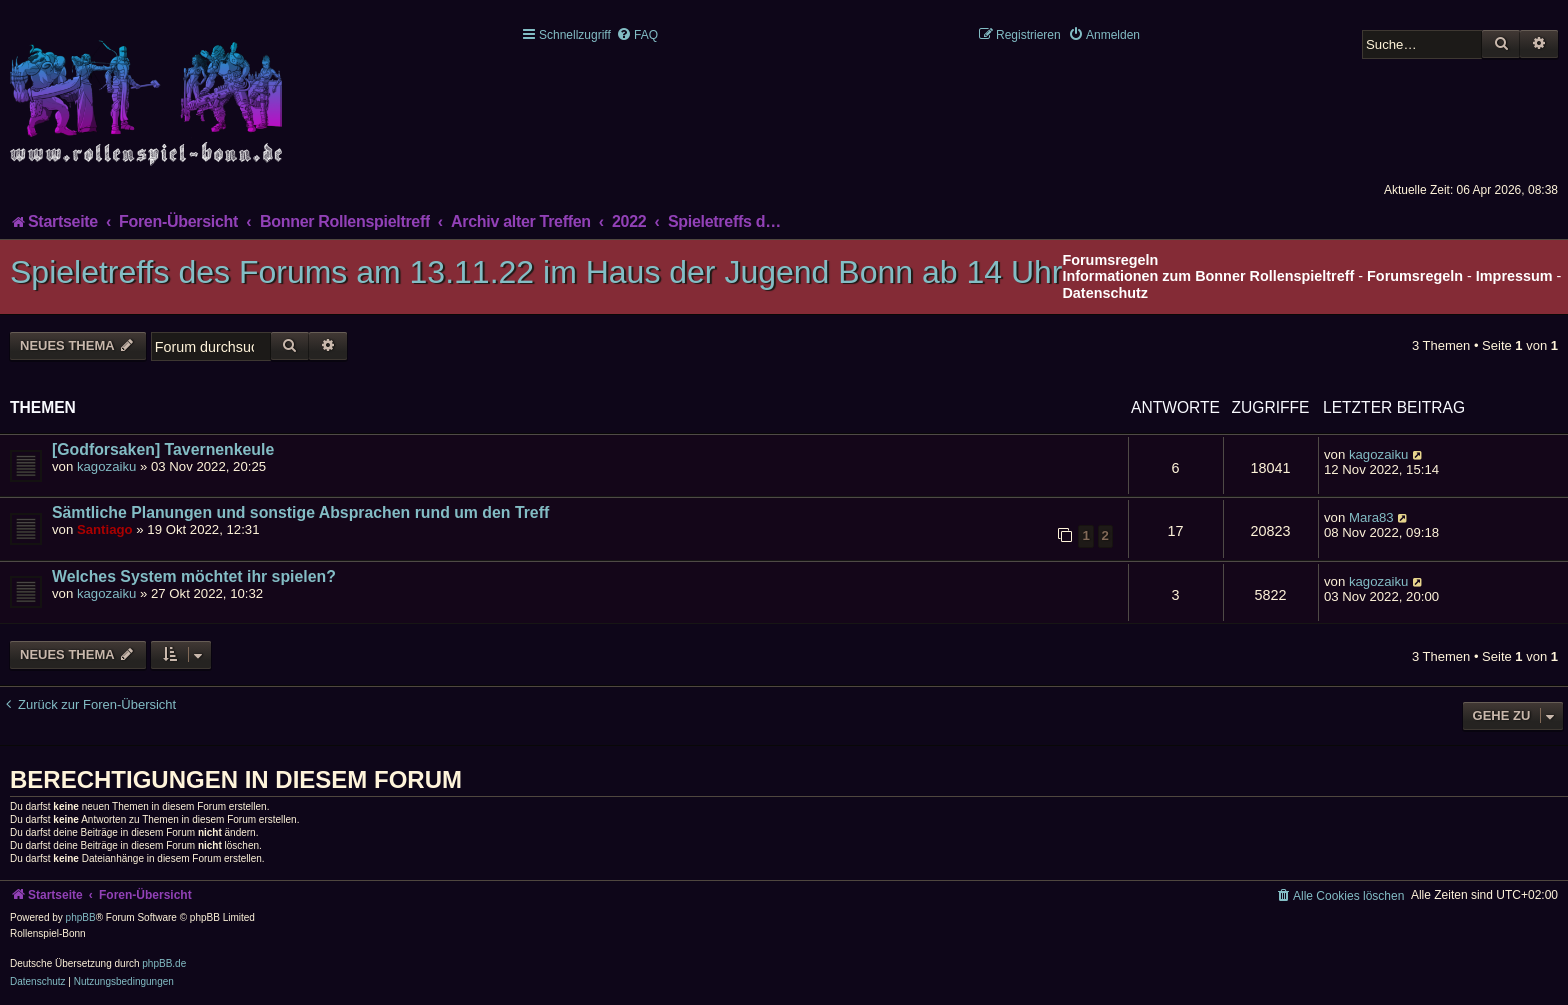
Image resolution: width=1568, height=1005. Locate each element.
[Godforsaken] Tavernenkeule (163, 449)
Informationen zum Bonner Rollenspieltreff (1208, 276)
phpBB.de (164, 963)
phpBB (81, 917)
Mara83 (1371, 517)
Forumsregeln (1415, 276)
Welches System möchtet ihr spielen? (194, 576)
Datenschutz (1105, 293)
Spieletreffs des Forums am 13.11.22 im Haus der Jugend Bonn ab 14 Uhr (536, 272)
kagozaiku (106, 466)
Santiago (105, 529)
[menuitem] (637, 35)
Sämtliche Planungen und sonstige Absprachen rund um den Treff (300, 512)
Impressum (1514, 276)
